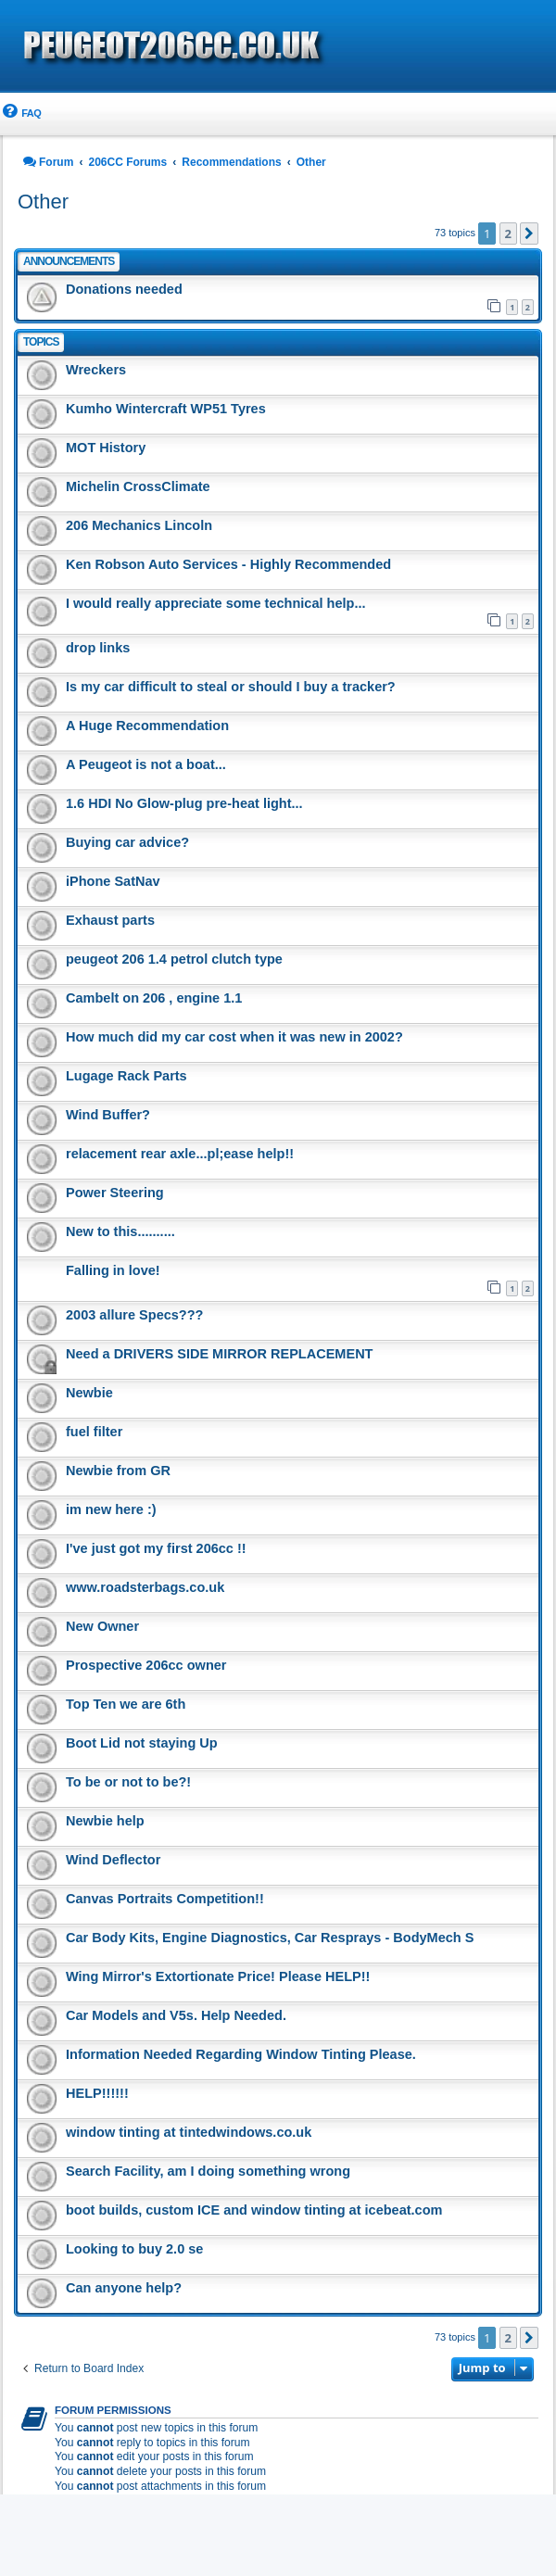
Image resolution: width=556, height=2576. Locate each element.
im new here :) (111, 1509)
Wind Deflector (113, 1859)
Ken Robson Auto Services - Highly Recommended (228, 564)
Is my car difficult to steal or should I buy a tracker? (231, 686)
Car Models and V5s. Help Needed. (176, 2015)
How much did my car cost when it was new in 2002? (234, 1036)
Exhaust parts (110, 920)
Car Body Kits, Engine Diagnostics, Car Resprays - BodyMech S (270, 1937)
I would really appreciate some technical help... (215, 603)
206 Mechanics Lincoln (139, 525)
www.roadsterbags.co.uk (145, 1587)
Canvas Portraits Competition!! (165, 1898)
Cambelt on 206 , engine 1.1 (154, 998)
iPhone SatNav (113, 881)
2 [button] (508, 233)
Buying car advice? (127, 842)
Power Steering (115, 1192)
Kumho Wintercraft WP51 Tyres (166, 408)
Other (43, 201)
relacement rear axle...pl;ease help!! (180, 1153)
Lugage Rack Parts (126, 1075)
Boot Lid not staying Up (142, 1743)
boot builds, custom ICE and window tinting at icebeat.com (254, 2210)
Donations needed (124, 289)
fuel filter (94, 1431)
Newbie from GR (118, 1470)
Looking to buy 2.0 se (134, 2248)
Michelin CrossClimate (138, 486)
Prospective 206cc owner (146, 1665)
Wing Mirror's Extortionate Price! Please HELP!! (218, 1976)
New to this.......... (120, 1231)
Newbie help (105, 1820)
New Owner (102, 1626)
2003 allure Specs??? (134, 1314)
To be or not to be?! (128, 1781)
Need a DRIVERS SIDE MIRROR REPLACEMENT (219, 1353)
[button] (529, 233)
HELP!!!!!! (97, 2093)
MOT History (105, 447)
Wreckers (96, 369)
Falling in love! (113, 1270)
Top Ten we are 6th (125, 1704)
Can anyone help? (124, 2287)
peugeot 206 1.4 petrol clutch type (174, 959)
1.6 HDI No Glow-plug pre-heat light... (184, 803)
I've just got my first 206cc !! (156, 1548)
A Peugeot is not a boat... (146, 764)
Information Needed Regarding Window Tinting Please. (241, 2054)
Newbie (89, 1392)
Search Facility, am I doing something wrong (208, 2171)
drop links (98, 647)
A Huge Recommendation (147, 725)
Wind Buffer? (108, 1114)
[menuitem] (20, 113)
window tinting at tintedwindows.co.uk (188, 2132)
